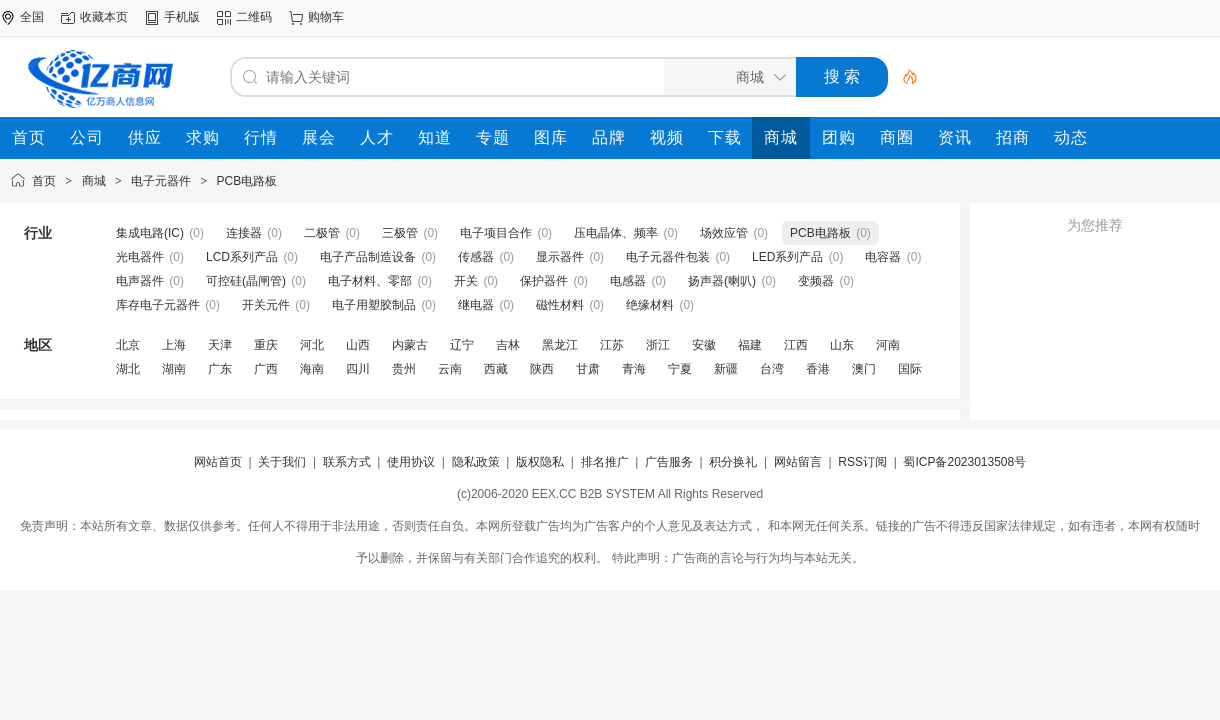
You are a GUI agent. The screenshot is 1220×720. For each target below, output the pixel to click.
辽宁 (462, 345)
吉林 (508, 345)
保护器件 (544, 281)
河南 (888, 345)
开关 (466, 281)
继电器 (476, 305)
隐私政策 (476, 462)
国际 (910, 369)
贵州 (404, 369)
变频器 (816, 281)
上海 (174, 345)
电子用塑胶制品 (374, 305)
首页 (44, 181)
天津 (220, 345)
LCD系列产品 (242, 257)
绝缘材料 (650, 305)
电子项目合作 (496, 233)
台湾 (772, 369)
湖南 (174, 369)
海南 (312, 369)
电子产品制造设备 (368, 257)
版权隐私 (540, 462)
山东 (842, 345)
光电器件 (140, 257)
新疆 (726, 369)
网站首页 (218, 462)
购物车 (326, 17)
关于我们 (282, 462)
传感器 (476, 257)
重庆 (266, 345)
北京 (128, 345)
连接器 (244, 233)
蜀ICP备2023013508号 (964, 462)
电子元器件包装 (668, 257)
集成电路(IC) (150, 233)
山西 (358, 345)
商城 (94, 181)
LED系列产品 (787, 257)
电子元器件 (161, 181)
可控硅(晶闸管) (246, 281)
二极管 (322, 233)
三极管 (400, 233)
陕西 (542, 369)
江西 (796, 345)
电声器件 (140, 281)
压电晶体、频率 (616, 233)
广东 (220, 369)
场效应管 (724, 233)
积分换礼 (733, 462)
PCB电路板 (247, 181)
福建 (750, 345)
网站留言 (798, 462)
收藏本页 (104, 17)
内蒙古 (410, 345)
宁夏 (680, 369)
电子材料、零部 (370, 281)
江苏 (612, 345)
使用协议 (411, 462)
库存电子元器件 (158, 305)
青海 (634, 369)
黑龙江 (560, 345)
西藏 (496, 369)
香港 (818, 369)
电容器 (883, 257)
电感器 (628, 281)
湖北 (128, 369)
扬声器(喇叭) (722, 281)
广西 (266, 369)
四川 (358, 369)
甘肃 (588, 369)
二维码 (254, 17)
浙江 (658, 345)
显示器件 (560, 257)
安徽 (704, 345)
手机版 (182, 17)
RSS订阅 (862, 462)
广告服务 (669, 462)
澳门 (864, 369)
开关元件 (266, 305)
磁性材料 (560, 305)
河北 (312, 345)
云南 (450, 369)
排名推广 (605, 462)
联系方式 (347, 462)
